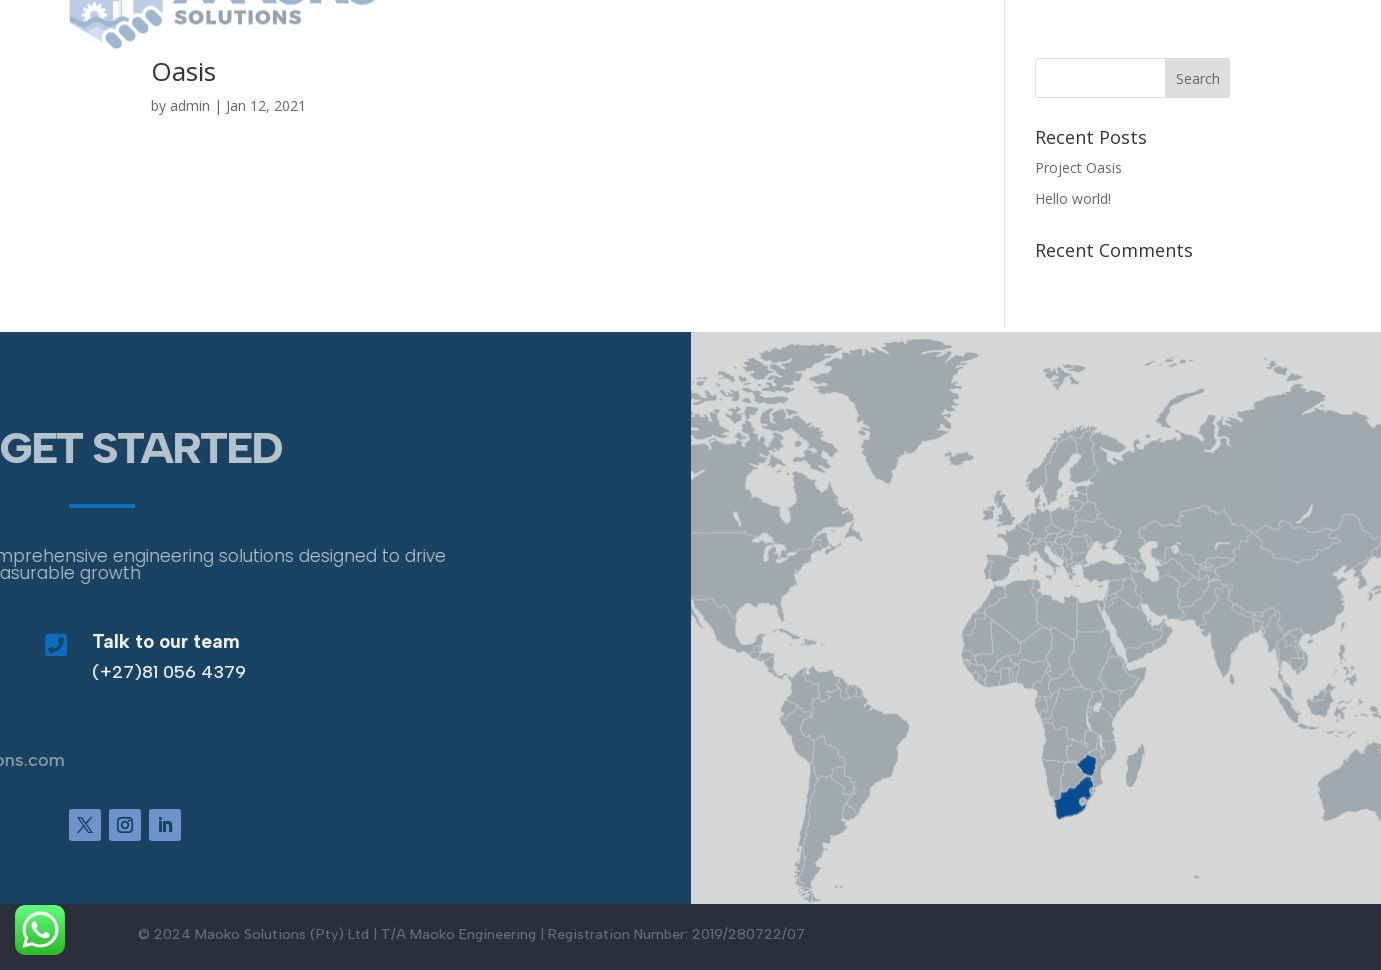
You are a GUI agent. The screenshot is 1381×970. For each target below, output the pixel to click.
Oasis (183, 71)
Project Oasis (1078, 167)
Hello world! (1073, 198)
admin (190, 105)
